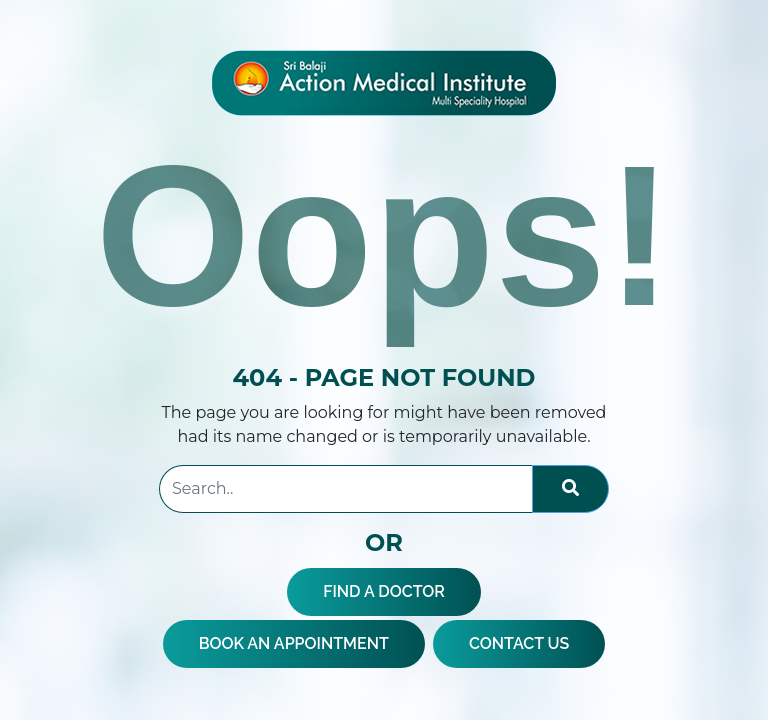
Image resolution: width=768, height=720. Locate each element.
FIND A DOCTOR (384, 591)
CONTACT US (519, 643)
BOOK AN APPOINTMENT (294, 643)
